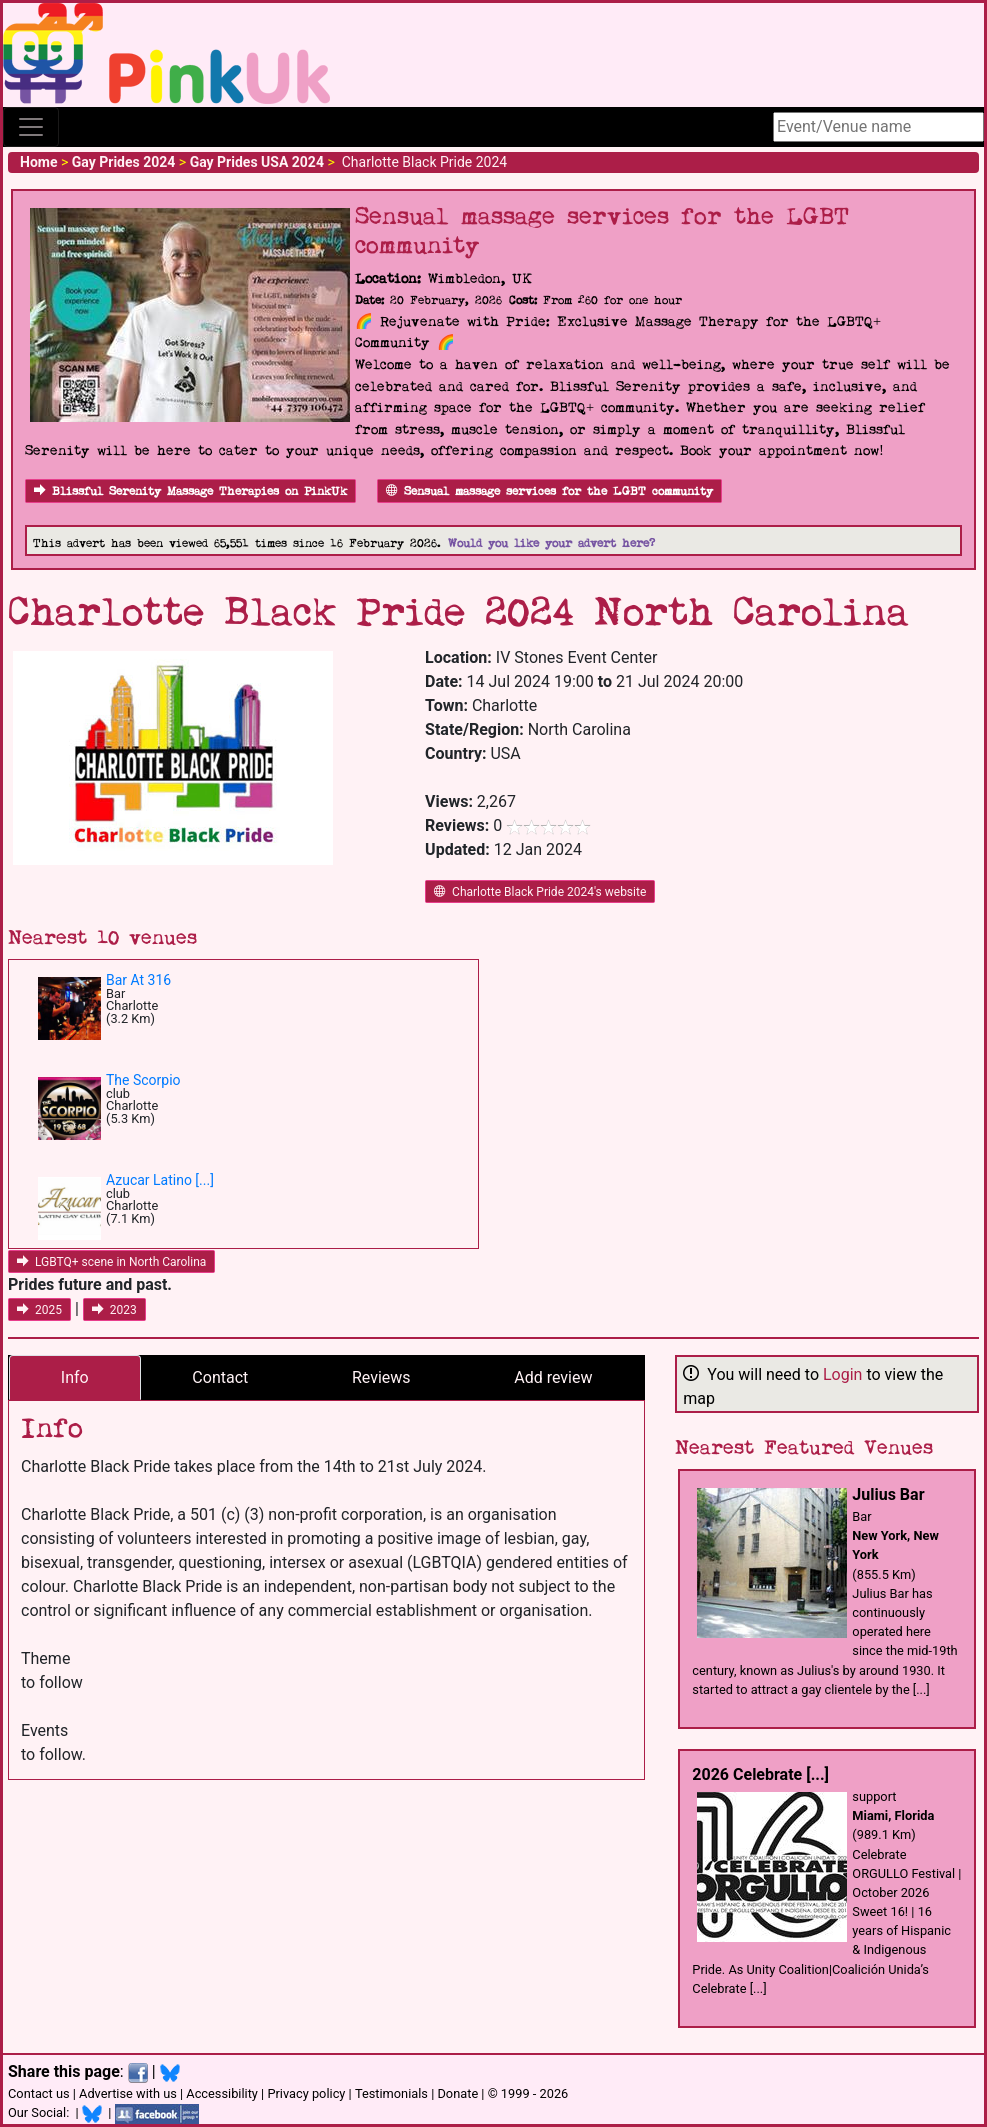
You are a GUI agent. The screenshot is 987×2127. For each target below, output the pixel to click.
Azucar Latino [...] (160, 1180)
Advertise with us (128, 2093)
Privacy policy (306, 2093)
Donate (457, 2093)
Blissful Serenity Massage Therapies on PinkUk (190, 491)
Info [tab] (75, 1377)
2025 (39, 1310)
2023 (114, 1310)
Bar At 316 (138, 980)
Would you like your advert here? (551, 543)
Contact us (39, 2093)
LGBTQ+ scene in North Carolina (111, 1262)
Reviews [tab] (381, 1377)
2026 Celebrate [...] (760, 1774)
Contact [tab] (220, 1377)
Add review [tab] (553, 1377)
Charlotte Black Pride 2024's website (540, 892)
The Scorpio (143, 1080)
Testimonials (391, 2093)
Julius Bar (888, 1494)
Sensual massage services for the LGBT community (549, 491)
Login (842, 1374)
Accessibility (222, 2093)
